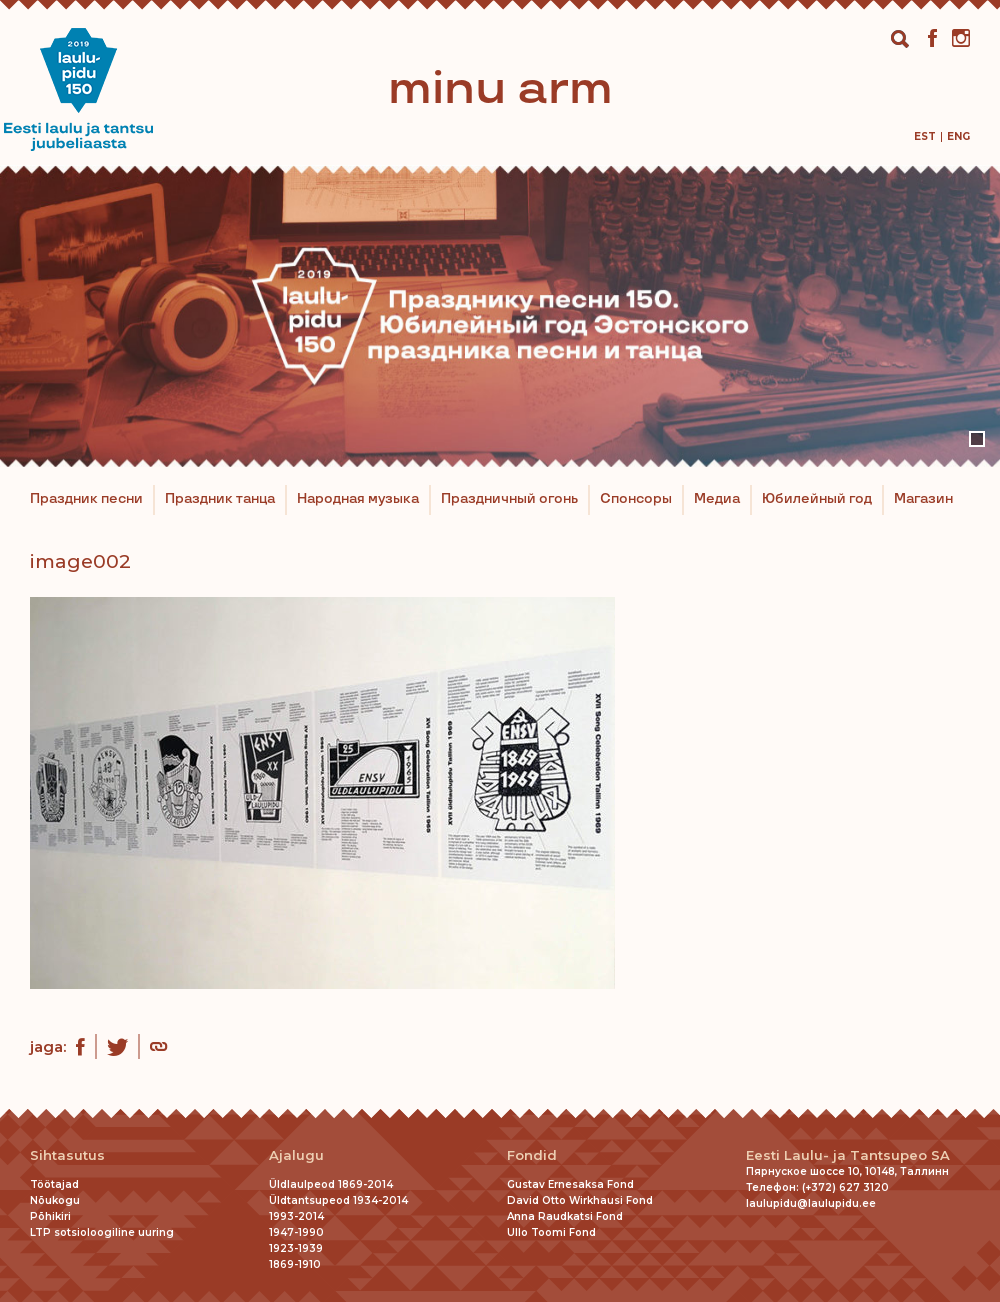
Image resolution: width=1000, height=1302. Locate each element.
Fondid (532, 1155)
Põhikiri (50, 1216)
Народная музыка (358, 499)
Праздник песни (86, 499)
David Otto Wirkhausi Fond (580, 1200)
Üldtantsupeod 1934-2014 (338, 1200)
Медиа (717, 499)
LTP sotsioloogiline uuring (102, 1232)
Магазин (923, 499)
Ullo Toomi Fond (551, 1232)
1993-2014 (296, 1216)
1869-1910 (295, 1264)
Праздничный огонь (509, 499)
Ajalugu (296, 1155)
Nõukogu (55, 1200)
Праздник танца (220, 499)
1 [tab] (977, 439)
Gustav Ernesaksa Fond (570, 1184)
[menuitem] (925, 136)
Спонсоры (636, 499)
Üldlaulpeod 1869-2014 (331, 1184)
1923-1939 (296, 1248)
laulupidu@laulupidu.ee (811, 1203)
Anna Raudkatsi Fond (565, 1216)
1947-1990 (296, 1232)
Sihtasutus (67, 1155)
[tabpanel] (500, 316)
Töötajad (54, 1184)
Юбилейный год (817, 499)
